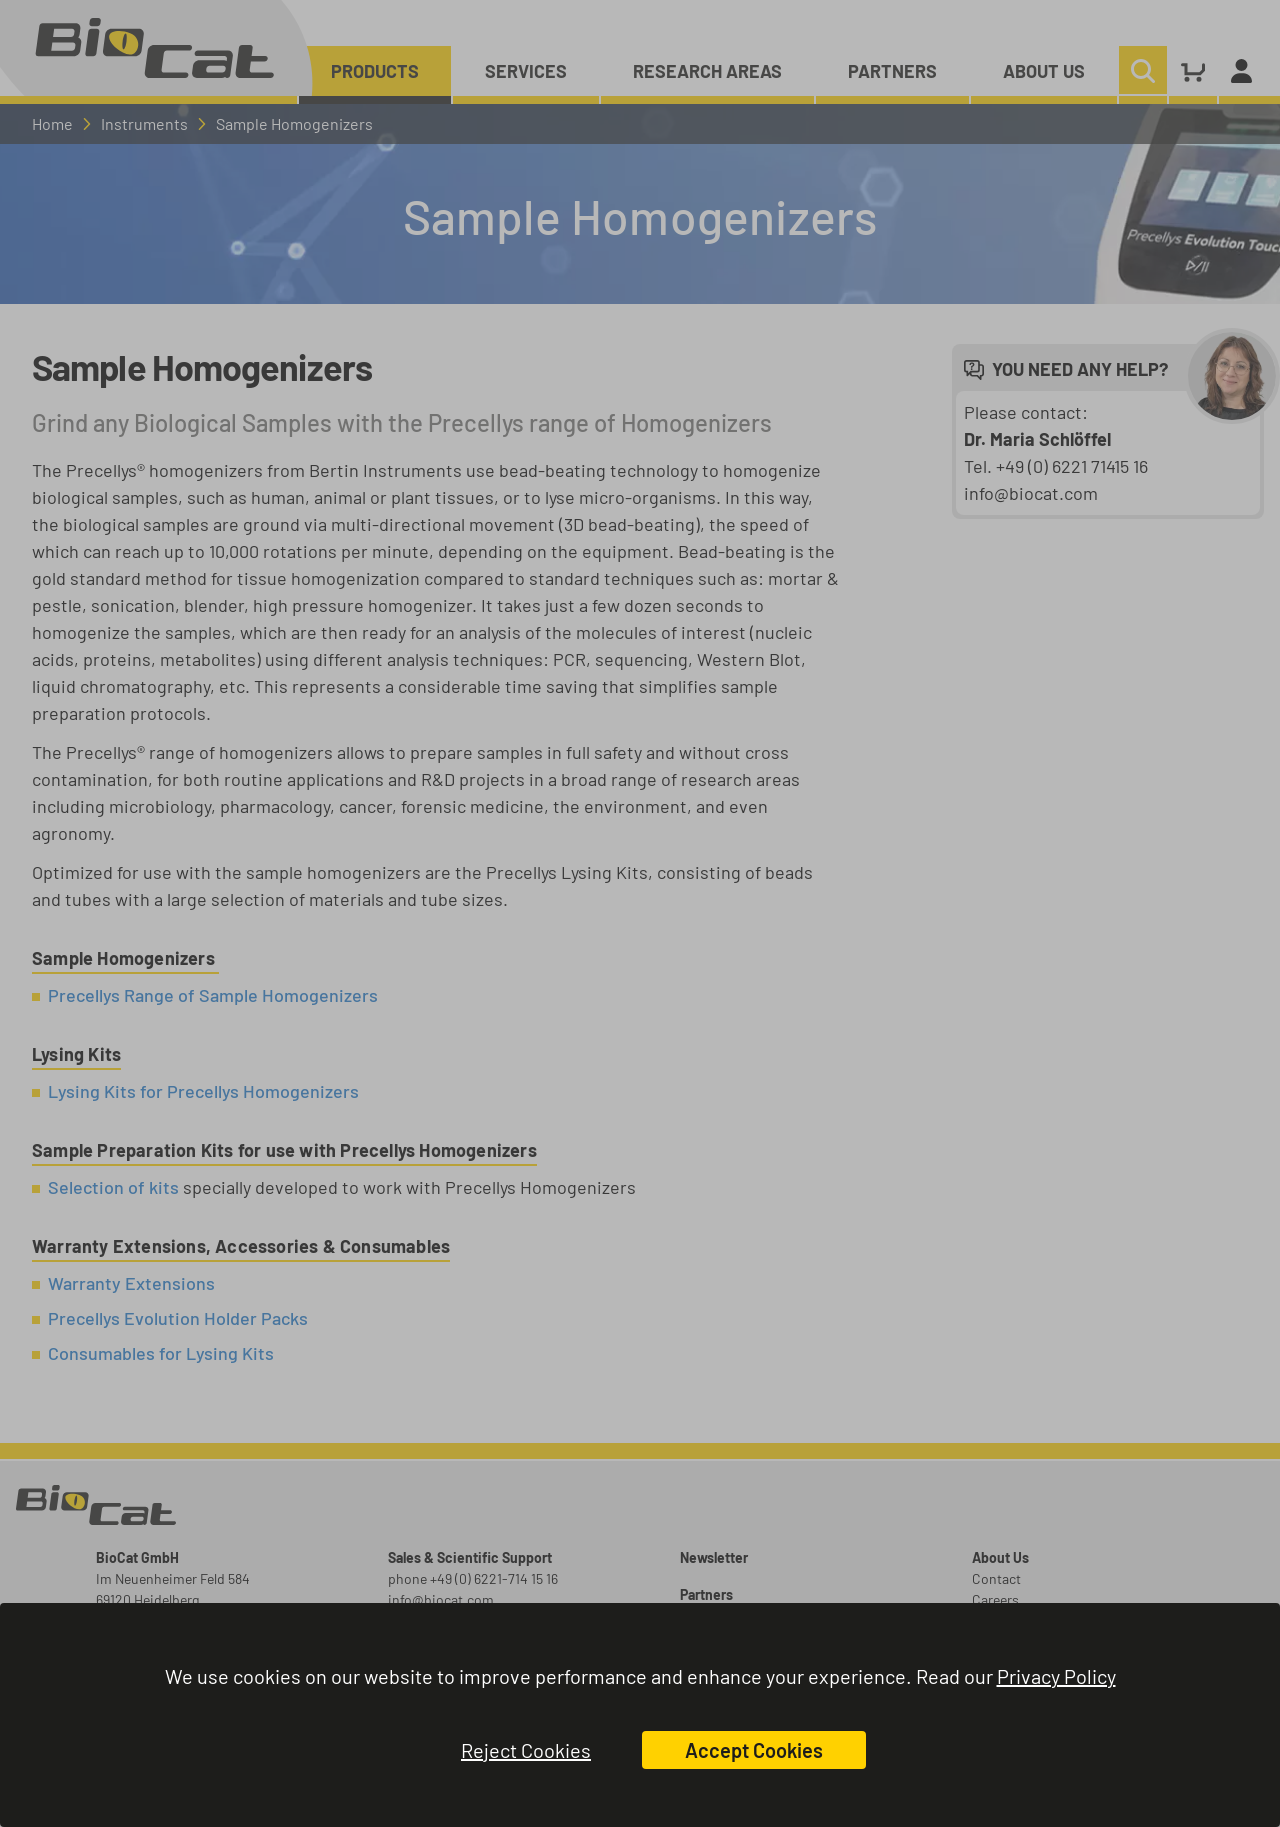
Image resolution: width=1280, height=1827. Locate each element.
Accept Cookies (754, 1750)
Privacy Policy (1056, 1676)
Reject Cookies (526, 1750)
